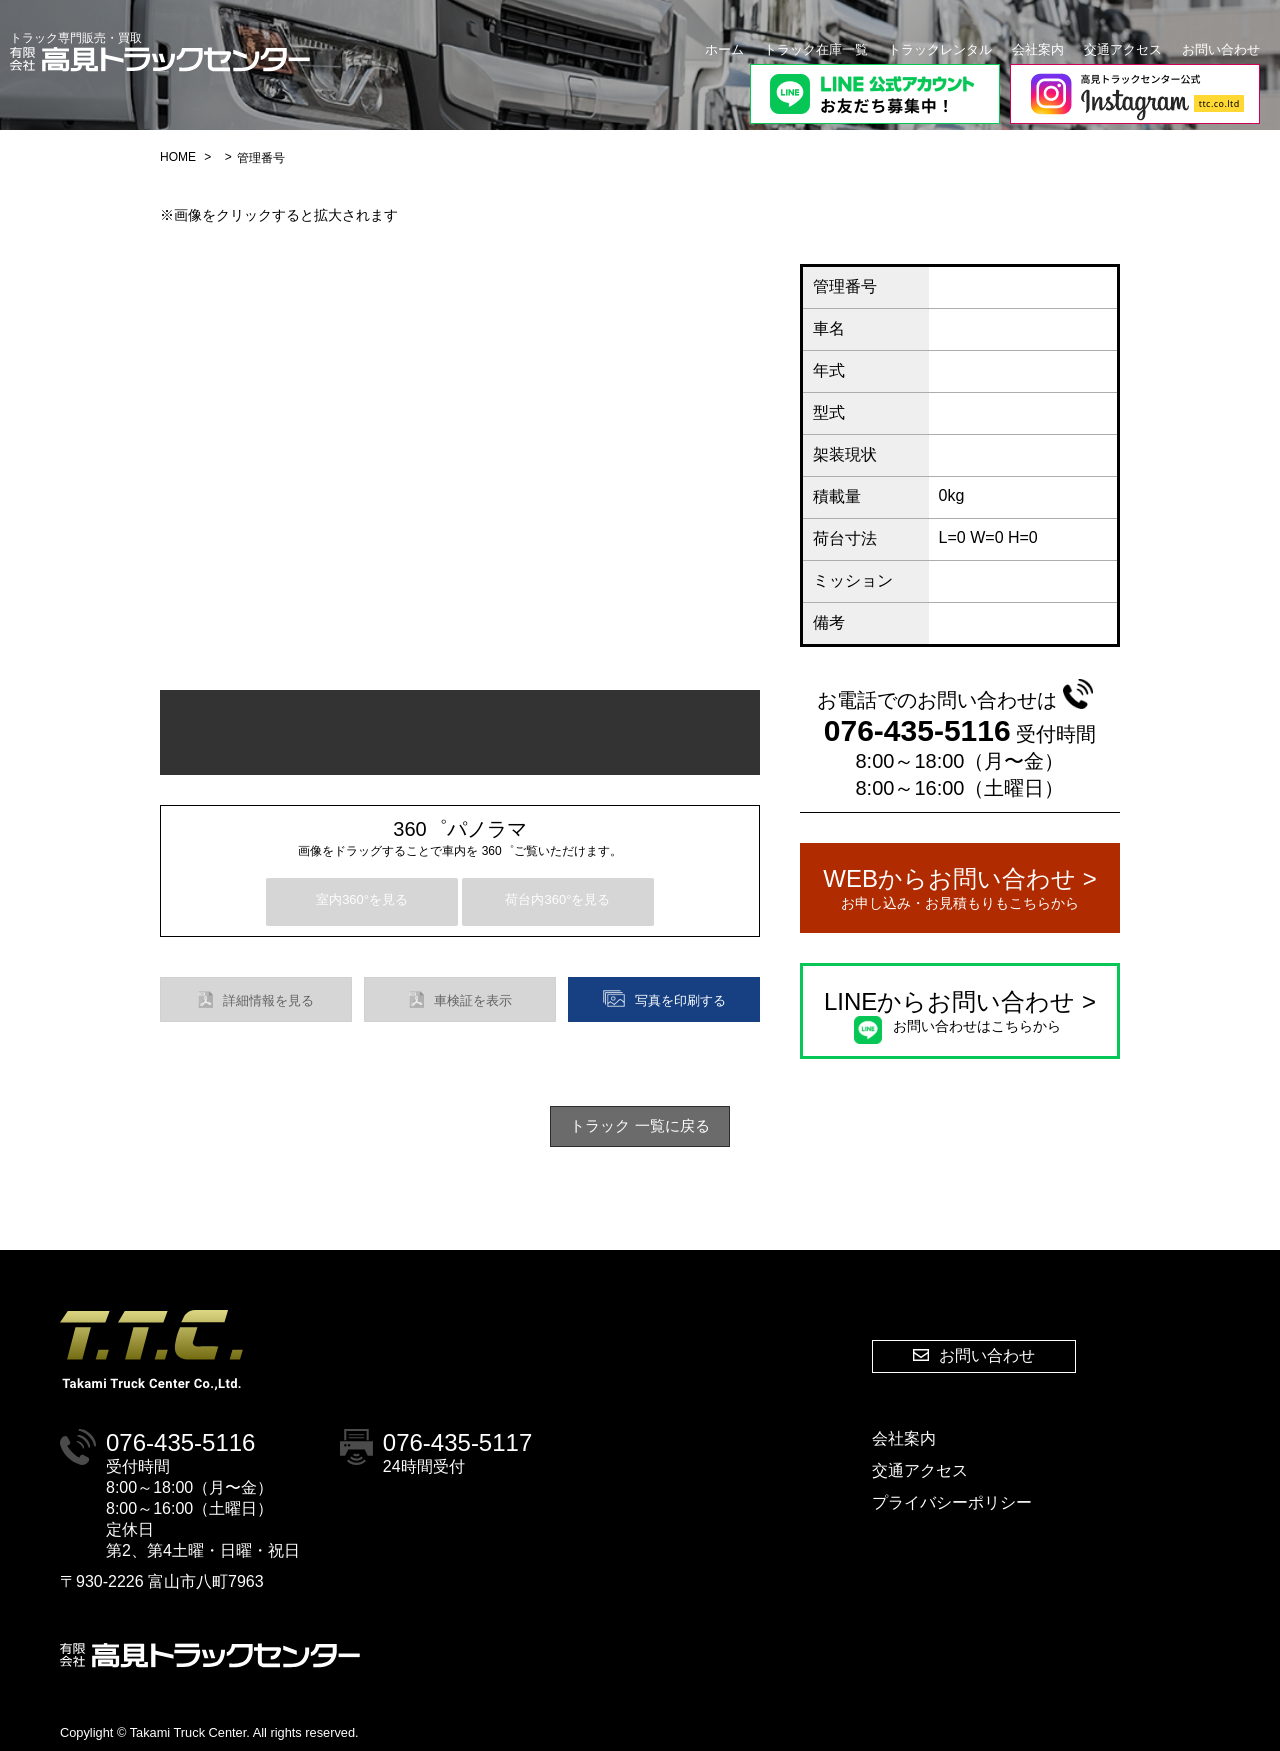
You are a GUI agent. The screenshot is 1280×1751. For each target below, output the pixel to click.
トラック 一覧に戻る (639, 1125)
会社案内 (1038, 49)
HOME (178, 157)
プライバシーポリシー (952, 1502)
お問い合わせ (1221, 49)
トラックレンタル (940, 49)
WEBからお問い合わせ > (960, 889)
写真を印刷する (664, 999)
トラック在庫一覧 (816, 49)
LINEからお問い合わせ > (960, 1012)
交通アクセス (1123, 49)
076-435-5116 (958, 713)
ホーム (724, 49)
